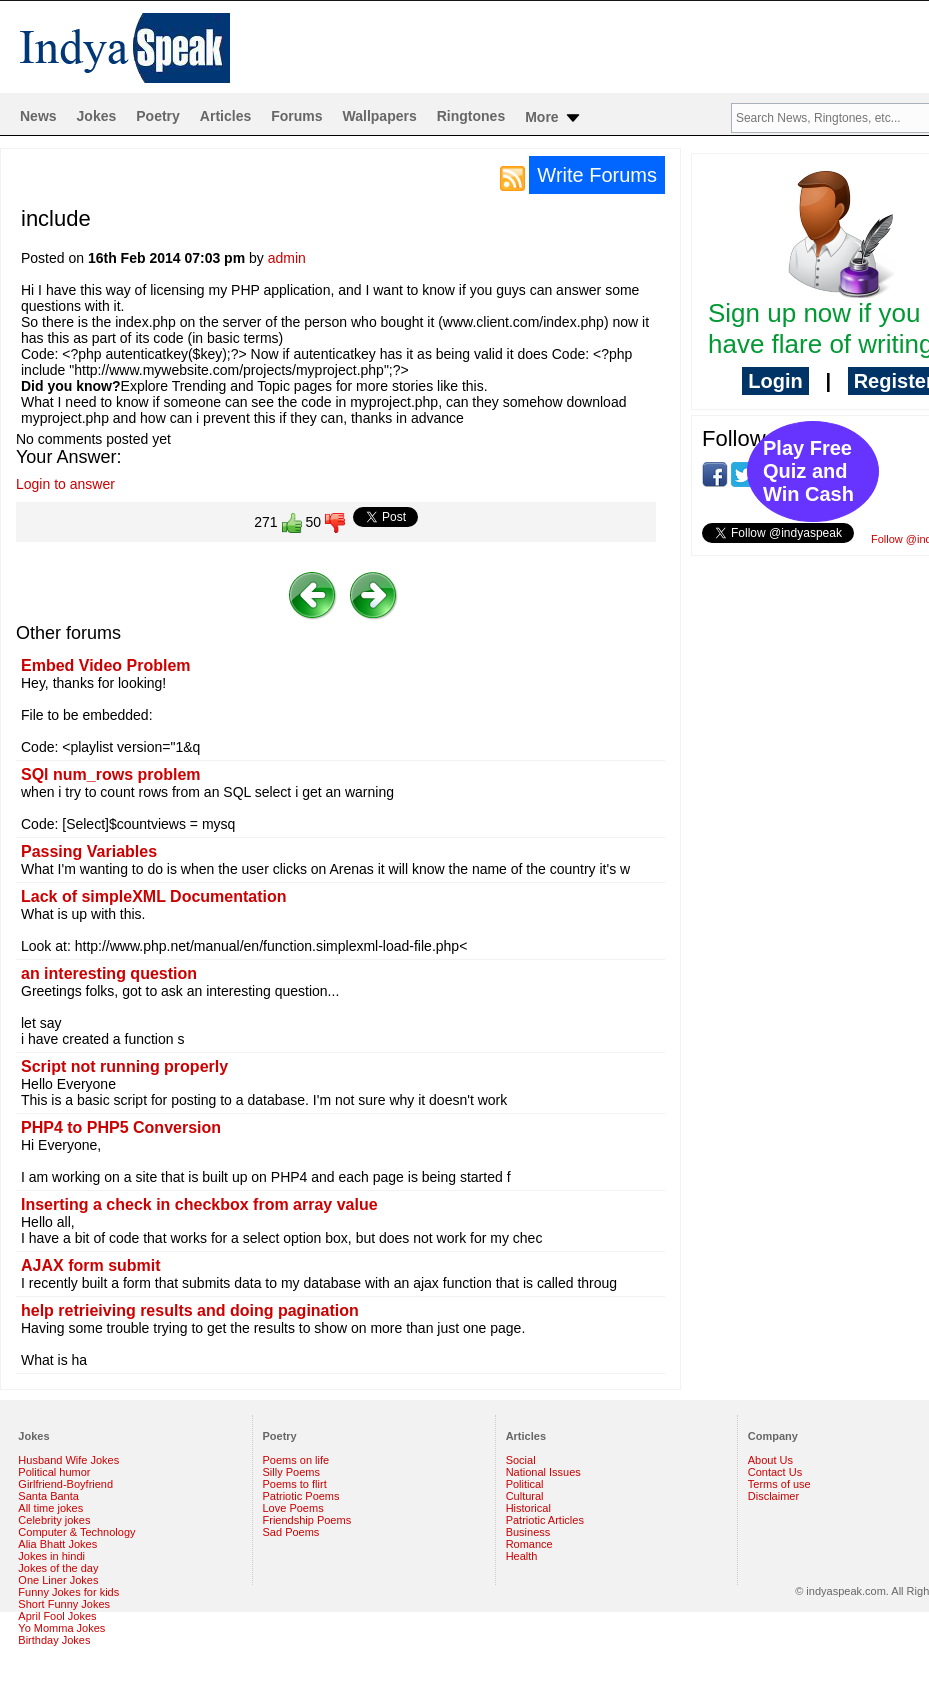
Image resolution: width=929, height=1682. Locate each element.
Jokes (97, 116)
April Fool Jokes (57, 1616)
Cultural (525, 1496)
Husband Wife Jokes (68, 1460)
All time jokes (50, 1508)
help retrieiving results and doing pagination (190, 1310)
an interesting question (109, 973)
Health (522, 1556)
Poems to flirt (295, 1484)
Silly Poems (291, 1472)
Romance (529, 1544)
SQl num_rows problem (111, 774)
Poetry (158, 116)
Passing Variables (89, 851)
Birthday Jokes (54, 1640)
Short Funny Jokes (64, 1604)
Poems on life (296, 1460)
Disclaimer (773, 1496)
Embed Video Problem (106, 665)
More (553, 118)
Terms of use (779, 1484)
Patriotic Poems (301, 1496)
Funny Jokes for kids (68, 1592)
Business (528, 1532)
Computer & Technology (76, 1532)
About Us (770, 1460)
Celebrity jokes (54, 1520)
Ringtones (471, 116)
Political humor (54, 1472)
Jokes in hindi (51, 1556)
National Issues (543, 1472)
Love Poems (293, 1508)
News (38, 116)
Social (521, 1460)
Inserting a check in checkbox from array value (199, 1204)
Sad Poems (291, 1532)
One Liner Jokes (58, 1580)
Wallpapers (380, 116)
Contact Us (775, 1472)
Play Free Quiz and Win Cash (808, 471)
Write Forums (597, 175)
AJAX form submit (91, 1265)
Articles (225, 116)
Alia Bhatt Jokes (57, 1544)
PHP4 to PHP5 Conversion (121, 1127)
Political (525, 1484)
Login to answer (65, 484)
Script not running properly (124, 1066)
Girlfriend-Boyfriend (65, 1484)
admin (287, 258)
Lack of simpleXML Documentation (154, 896)
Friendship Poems (307, 1520)
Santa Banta (48, 1496)
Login (775, 381)
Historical (528, 1508)
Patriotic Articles (545, 1520)
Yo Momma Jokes (61, 1628)
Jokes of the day (58, 1568)
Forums (296, 116)
